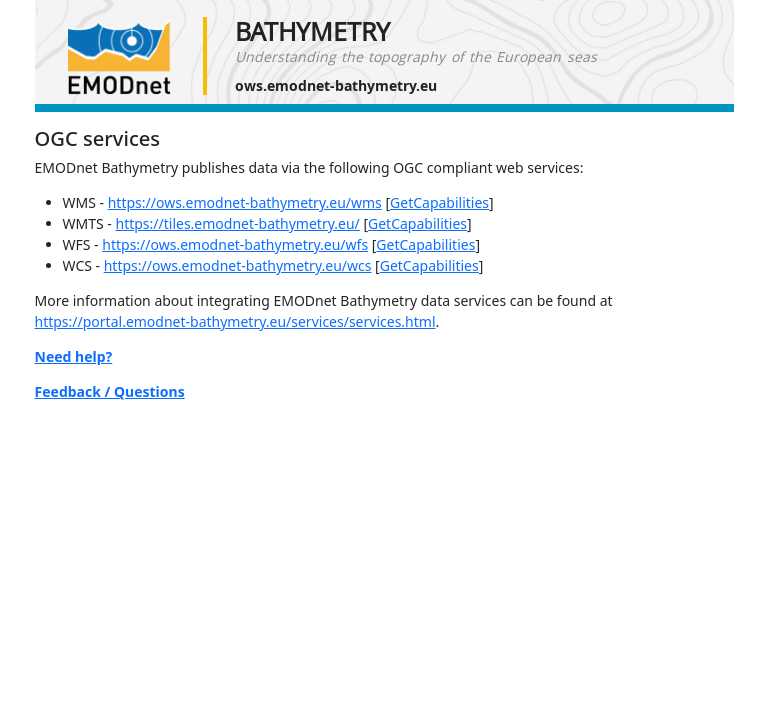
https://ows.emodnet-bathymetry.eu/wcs (238, 265)
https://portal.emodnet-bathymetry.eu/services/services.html (235, 321)
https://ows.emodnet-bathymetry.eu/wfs (235, 244)
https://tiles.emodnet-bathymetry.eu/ (237, 223)
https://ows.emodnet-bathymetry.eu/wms (245, 202)
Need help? (74, 356)
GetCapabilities (439, 202)
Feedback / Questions (110, 391)
